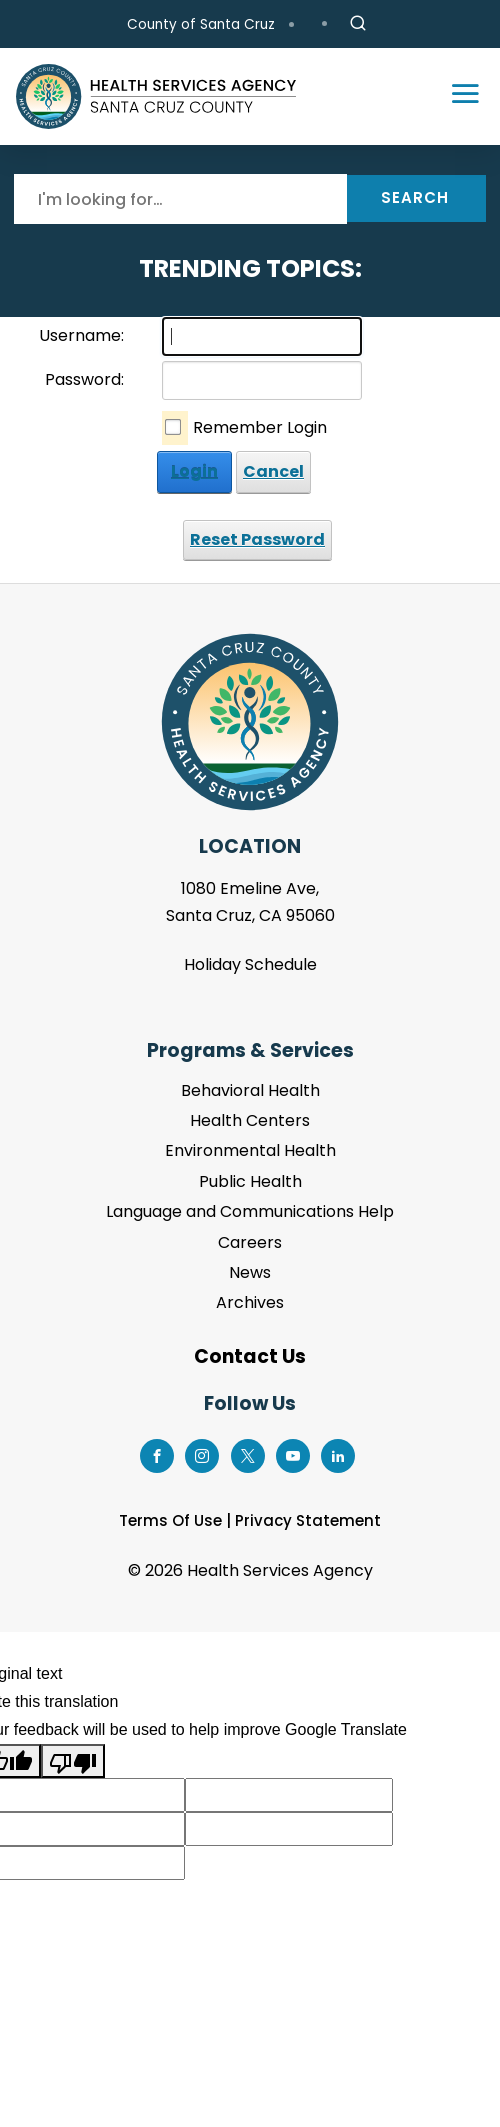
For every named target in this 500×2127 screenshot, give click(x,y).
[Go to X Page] (247, 1453)
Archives (250, 1302)
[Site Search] (358, 24)
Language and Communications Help (250, 1211)
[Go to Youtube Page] (293, 1453)
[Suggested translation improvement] (289, 1795)
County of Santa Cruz (201, 24)
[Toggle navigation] (456, 97)
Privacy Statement (308, 1520)
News (250, 1272)
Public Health (250, 1181)
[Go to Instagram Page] (202, 1453)
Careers (250, 1242)
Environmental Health (250, 1150)
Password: (84, 379)
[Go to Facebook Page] (157, 1453)
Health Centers (250, 1120)
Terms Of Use (170, 1520)
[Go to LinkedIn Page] (338, 1453)
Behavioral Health (250, 1090)
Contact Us (250, 1356)
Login (194, 471)
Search (415, 197)
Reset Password (257, 539)
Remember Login (260, 427)
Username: (81, 335)
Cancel (273, 471)
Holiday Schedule (250, 964)
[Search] (180, 199)
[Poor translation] (73, 1761)
